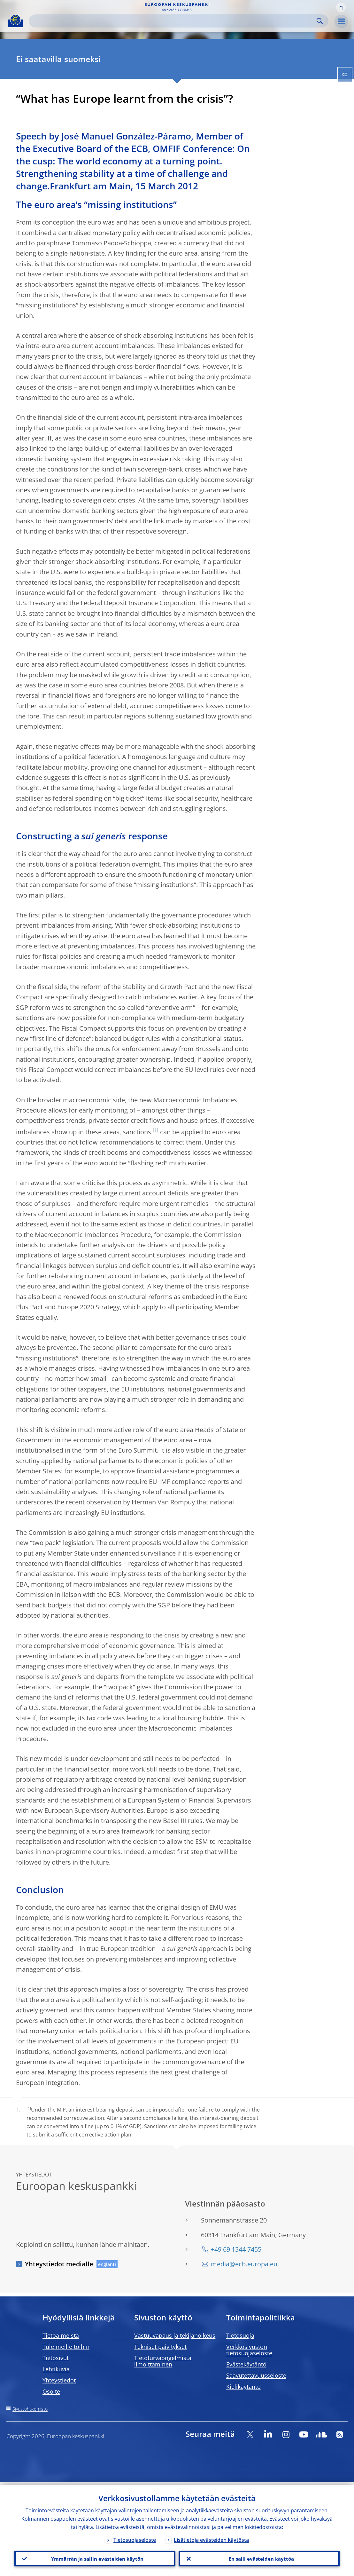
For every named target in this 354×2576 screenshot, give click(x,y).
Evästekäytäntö (246, 2364)
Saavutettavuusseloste (256, 2375)
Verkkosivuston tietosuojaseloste (249, 2350)
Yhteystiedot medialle (59, 2264)
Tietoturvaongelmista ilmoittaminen (162, 2361)
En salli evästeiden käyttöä (259, 2557)
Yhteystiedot (59, 2380)
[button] (341, 7)
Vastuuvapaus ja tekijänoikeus (174, 2335)
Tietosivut (55, 2358)
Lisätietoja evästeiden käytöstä (211, 2536)
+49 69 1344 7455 (236, 2249)
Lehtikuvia (56, 2369)
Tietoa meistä (60, 2335)
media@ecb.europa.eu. (245, 2264)
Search (319, 21)
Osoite (51, 2391)
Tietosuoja (240, 2335)
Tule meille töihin (65, 2346)
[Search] (173, 21)
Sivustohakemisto (30, 2409)
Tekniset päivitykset (160, 2346)
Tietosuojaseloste (134, 2536)
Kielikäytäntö (243, 2386)
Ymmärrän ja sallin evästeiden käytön (95, 2557)
